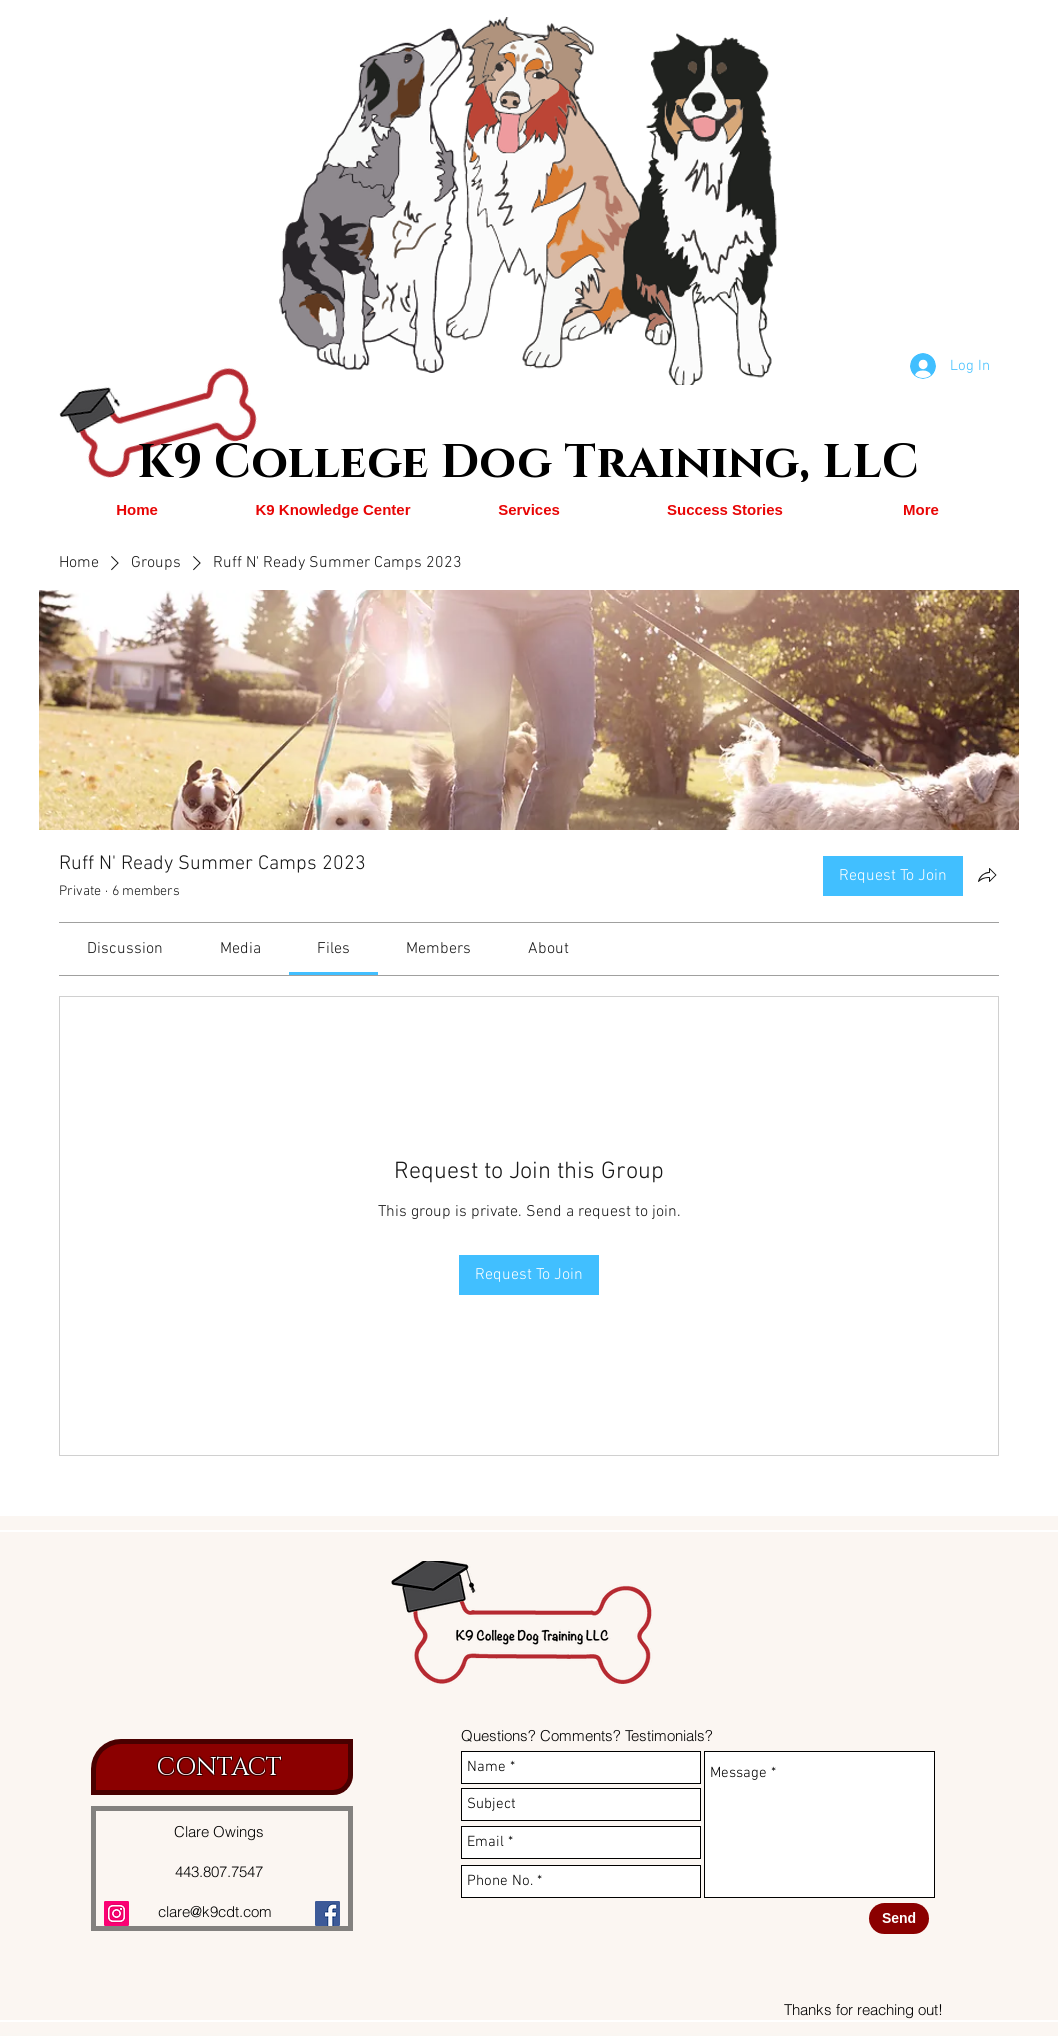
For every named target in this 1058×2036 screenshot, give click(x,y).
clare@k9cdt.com (215, 1911)
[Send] (899, 1918)
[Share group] (987, 875)
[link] (125, 949)
